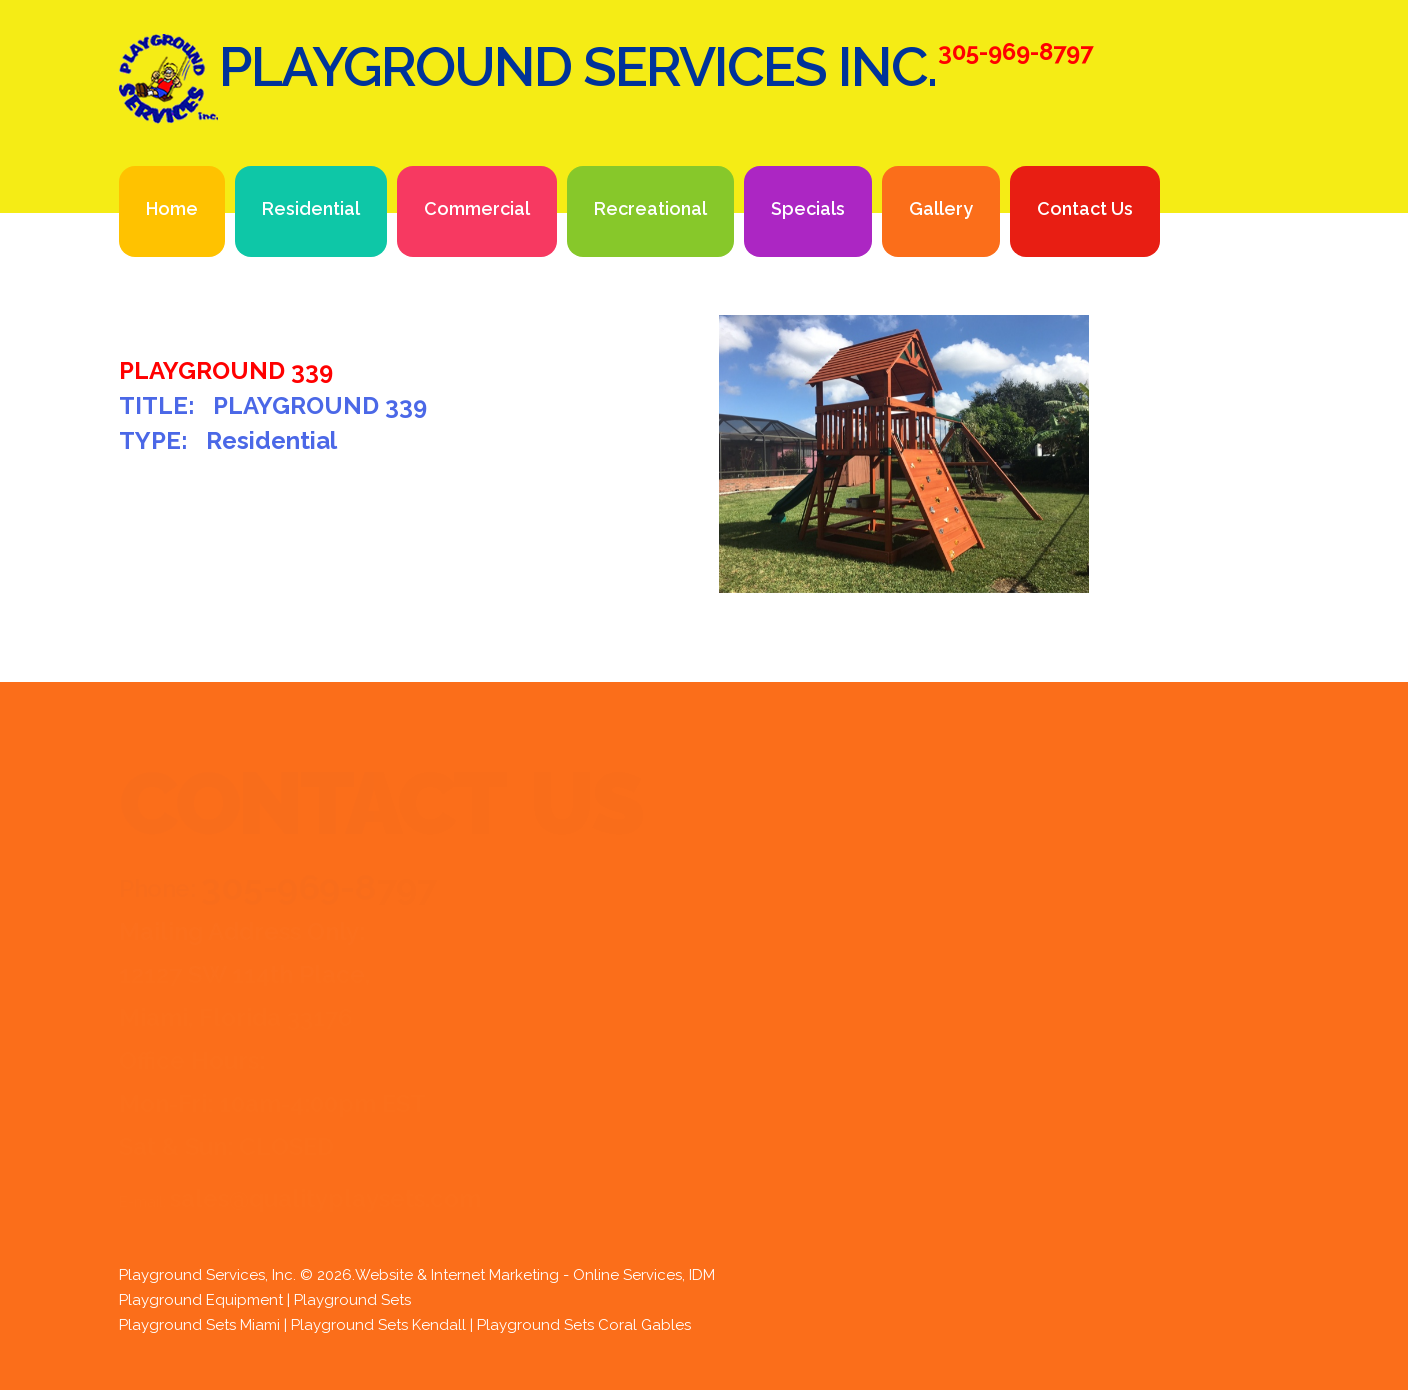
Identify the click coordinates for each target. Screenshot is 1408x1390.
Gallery (941, 208)
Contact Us (1085, 208)
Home (172, 208)
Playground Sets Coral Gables (584, 1325)
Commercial (477, 208)
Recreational (650, 208)
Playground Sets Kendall (378, 1325)
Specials (808, 208)
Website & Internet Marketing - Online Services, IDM (535, 1275)
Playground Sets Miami (199, 1325)
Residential (311, 208)
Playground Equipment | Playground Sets (265, 1300)
